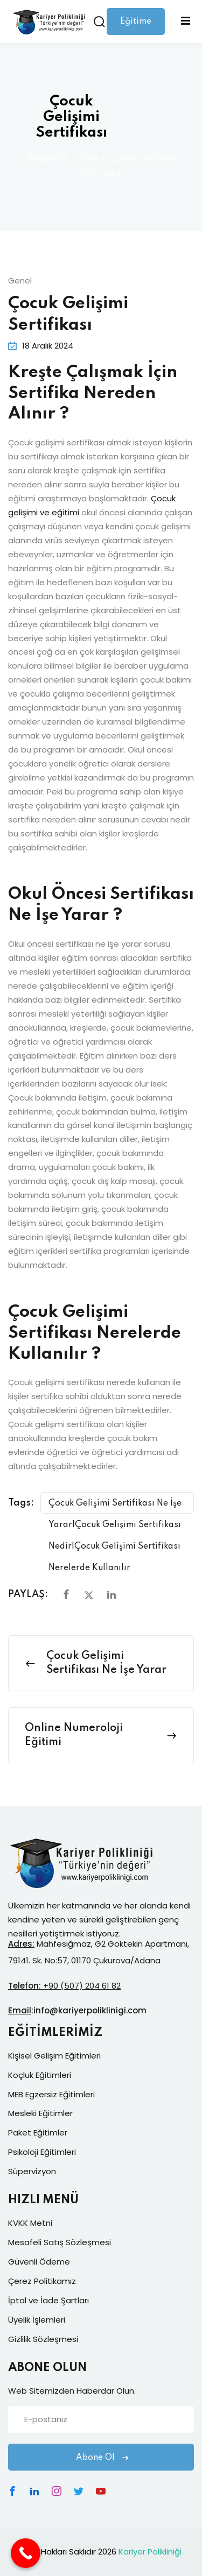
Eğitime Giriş (135, 26)
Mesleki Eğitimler (40, 2113)
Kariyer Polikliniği (150, 2551)
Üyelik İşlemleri (36, 2319)
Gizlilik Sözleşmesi (43, 2339)
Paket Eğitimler (37, 2132)
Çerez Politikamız (42, 2281)
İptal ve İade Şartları (48, 2300)
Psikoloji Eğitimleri (42, 2152)
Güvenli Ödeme (39, 2261)
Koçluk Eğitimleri (39, 2075)
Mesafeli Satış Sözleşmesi (59, 2242)
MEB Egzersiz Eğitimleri (51, 2094)
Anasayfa (47, 158)
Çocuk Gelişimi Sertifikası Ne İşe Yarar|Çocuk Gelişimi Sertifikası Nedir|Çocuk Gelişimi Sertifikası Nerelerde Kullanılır (115, 1506)
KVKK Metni (30, 2223)
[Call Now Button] (25, 2553)
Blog (89, 158)
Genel (20, 280)
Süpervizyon (32, 2171)
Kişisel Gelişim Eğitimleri (54, 2055)
